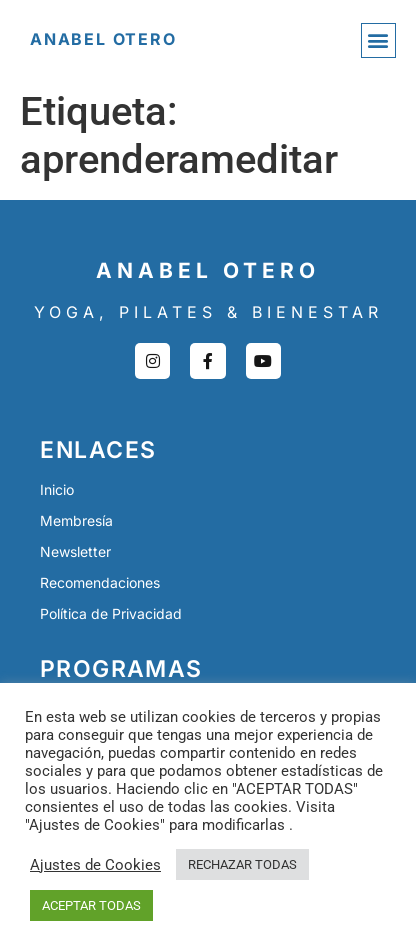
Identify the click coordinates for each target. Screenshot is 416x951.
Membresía (76, 520)
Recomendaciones (100, 582)
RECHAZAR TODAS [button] (242, 864)
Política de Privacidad (111, 613)
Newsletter (75, 551)
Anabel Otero (103, 39)
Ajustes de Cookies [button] (95, 865)
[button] (378, 40)
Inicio (57, 489)
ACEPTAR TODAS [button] (91, 905)
